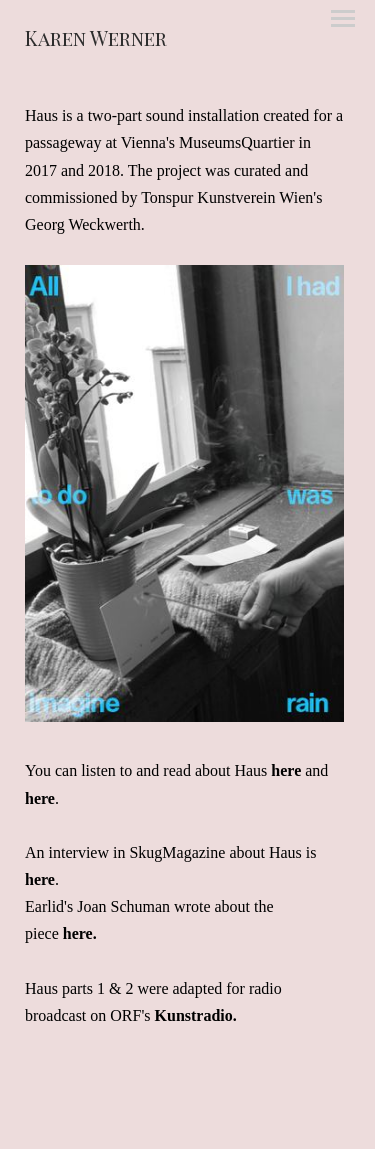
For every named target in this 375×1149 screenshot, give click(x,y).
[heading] (96, 40)
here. (80, 933)
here (286, 770)
